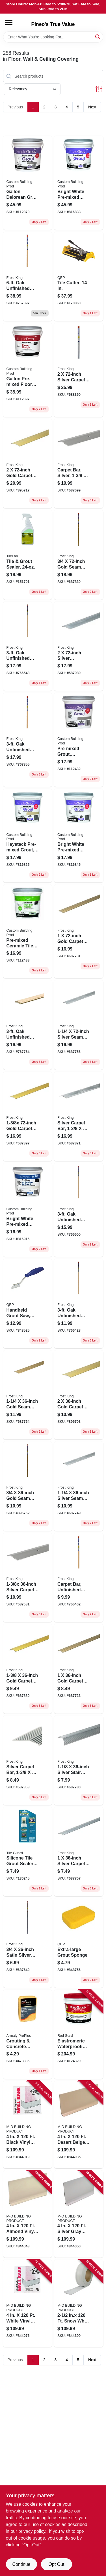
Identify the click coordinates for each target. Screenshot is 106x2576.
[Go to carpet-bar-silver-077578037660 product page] (78, 463)
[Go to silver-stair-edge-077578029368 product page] (78, 1760)
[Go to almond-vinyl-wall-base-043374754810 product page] (27, 2214)
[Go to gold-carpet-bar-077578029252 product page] (78, 931)
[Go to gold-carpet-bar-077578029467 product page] (27, 1669)
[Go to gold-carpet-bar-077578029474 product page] (27, 1116)
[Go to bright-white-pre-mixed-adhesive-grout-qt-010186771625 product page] (27, 1210)
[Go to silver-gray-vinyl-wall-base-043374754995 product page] (78, 2214)
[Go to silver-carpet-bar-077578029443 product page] (27, 1760)
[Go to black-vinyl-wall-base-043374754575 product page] (27, 2124)
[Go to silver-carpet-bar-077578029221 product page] (78, 1852)
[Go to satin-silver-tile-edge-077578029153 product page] (27, 1943)
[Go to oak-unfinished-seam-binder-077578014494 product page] (78, 1303)
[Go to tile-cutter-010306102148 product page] (78, 276)
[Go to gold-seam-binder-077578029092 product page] (27, 1486)
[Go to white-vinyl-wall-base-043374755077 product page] (27, 2303)
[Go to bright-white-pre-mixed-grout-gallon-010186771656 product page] (78, 183)
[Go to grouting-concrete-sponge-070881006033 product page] (27, 2034)
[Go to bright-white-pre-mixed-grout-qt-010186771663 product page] (78, 835)
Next (92, 107)
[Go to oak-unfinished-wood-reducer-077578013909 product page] (78, 1210)
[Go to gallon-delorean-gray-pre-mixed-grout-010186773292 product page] (27, 183)
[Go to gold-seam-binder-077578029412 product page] (78, 555)
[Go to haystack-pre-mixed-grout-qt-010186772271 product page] (27, 835)
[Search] (98, 36)
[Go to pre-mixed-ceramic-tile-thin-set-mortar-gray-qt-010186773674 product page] (27, 931)
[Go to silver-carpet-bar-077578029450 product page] (78, 1116)
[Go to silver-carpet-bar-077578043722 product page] (78, 370)
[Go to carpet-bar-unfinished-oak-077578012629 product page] (78, 1577)
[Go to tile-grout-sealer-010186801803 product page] (27, 555)
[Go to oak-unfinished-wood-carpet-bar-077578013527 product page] (27, 1025)
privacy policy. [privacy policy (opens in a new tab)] (32, 2531)
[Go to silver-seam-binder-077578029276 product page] (78, 1025)
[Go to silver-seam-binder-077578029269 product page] (78, 1486)
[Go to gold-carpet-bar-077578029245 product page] (78, 1669)
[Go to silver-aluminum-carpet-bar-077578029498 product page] (78, 646)
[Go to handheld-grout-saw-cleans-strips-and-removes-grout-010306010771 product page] (27, 1303)
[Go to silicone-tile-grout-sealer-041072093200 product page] (27, 1852)
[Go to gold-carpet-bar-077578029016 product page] (78, 1395)
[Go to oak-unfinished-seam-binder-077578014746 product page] (27, 646)
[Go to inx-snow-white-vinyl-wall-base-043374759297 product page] (78, 2303)
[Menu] (8, 22)
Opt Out (56, 2564)
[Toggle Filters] (99, 89)
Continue (21, 2564)
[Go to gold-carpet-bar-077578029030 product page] (27, 463)
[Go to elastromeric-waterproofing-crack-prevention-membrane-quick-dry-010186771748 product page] (78, 2034)
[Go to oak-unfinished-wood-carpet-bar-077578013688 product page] (27, 739)
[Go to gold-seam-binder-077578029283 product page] (27, 1395)
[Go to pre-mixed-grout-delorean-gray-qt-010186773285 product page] (78, 739)
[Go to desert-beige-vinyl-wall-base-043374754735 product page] (78, 2124)
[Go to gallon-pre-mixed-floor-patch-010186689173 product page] (27, 370)
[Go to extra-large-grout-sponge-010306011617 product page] (78, 1943)
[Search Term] (53, 37)
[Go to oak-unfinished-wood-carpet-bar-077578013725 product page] (27, 276)
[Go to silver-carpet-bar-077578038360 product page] (27, 1577)
